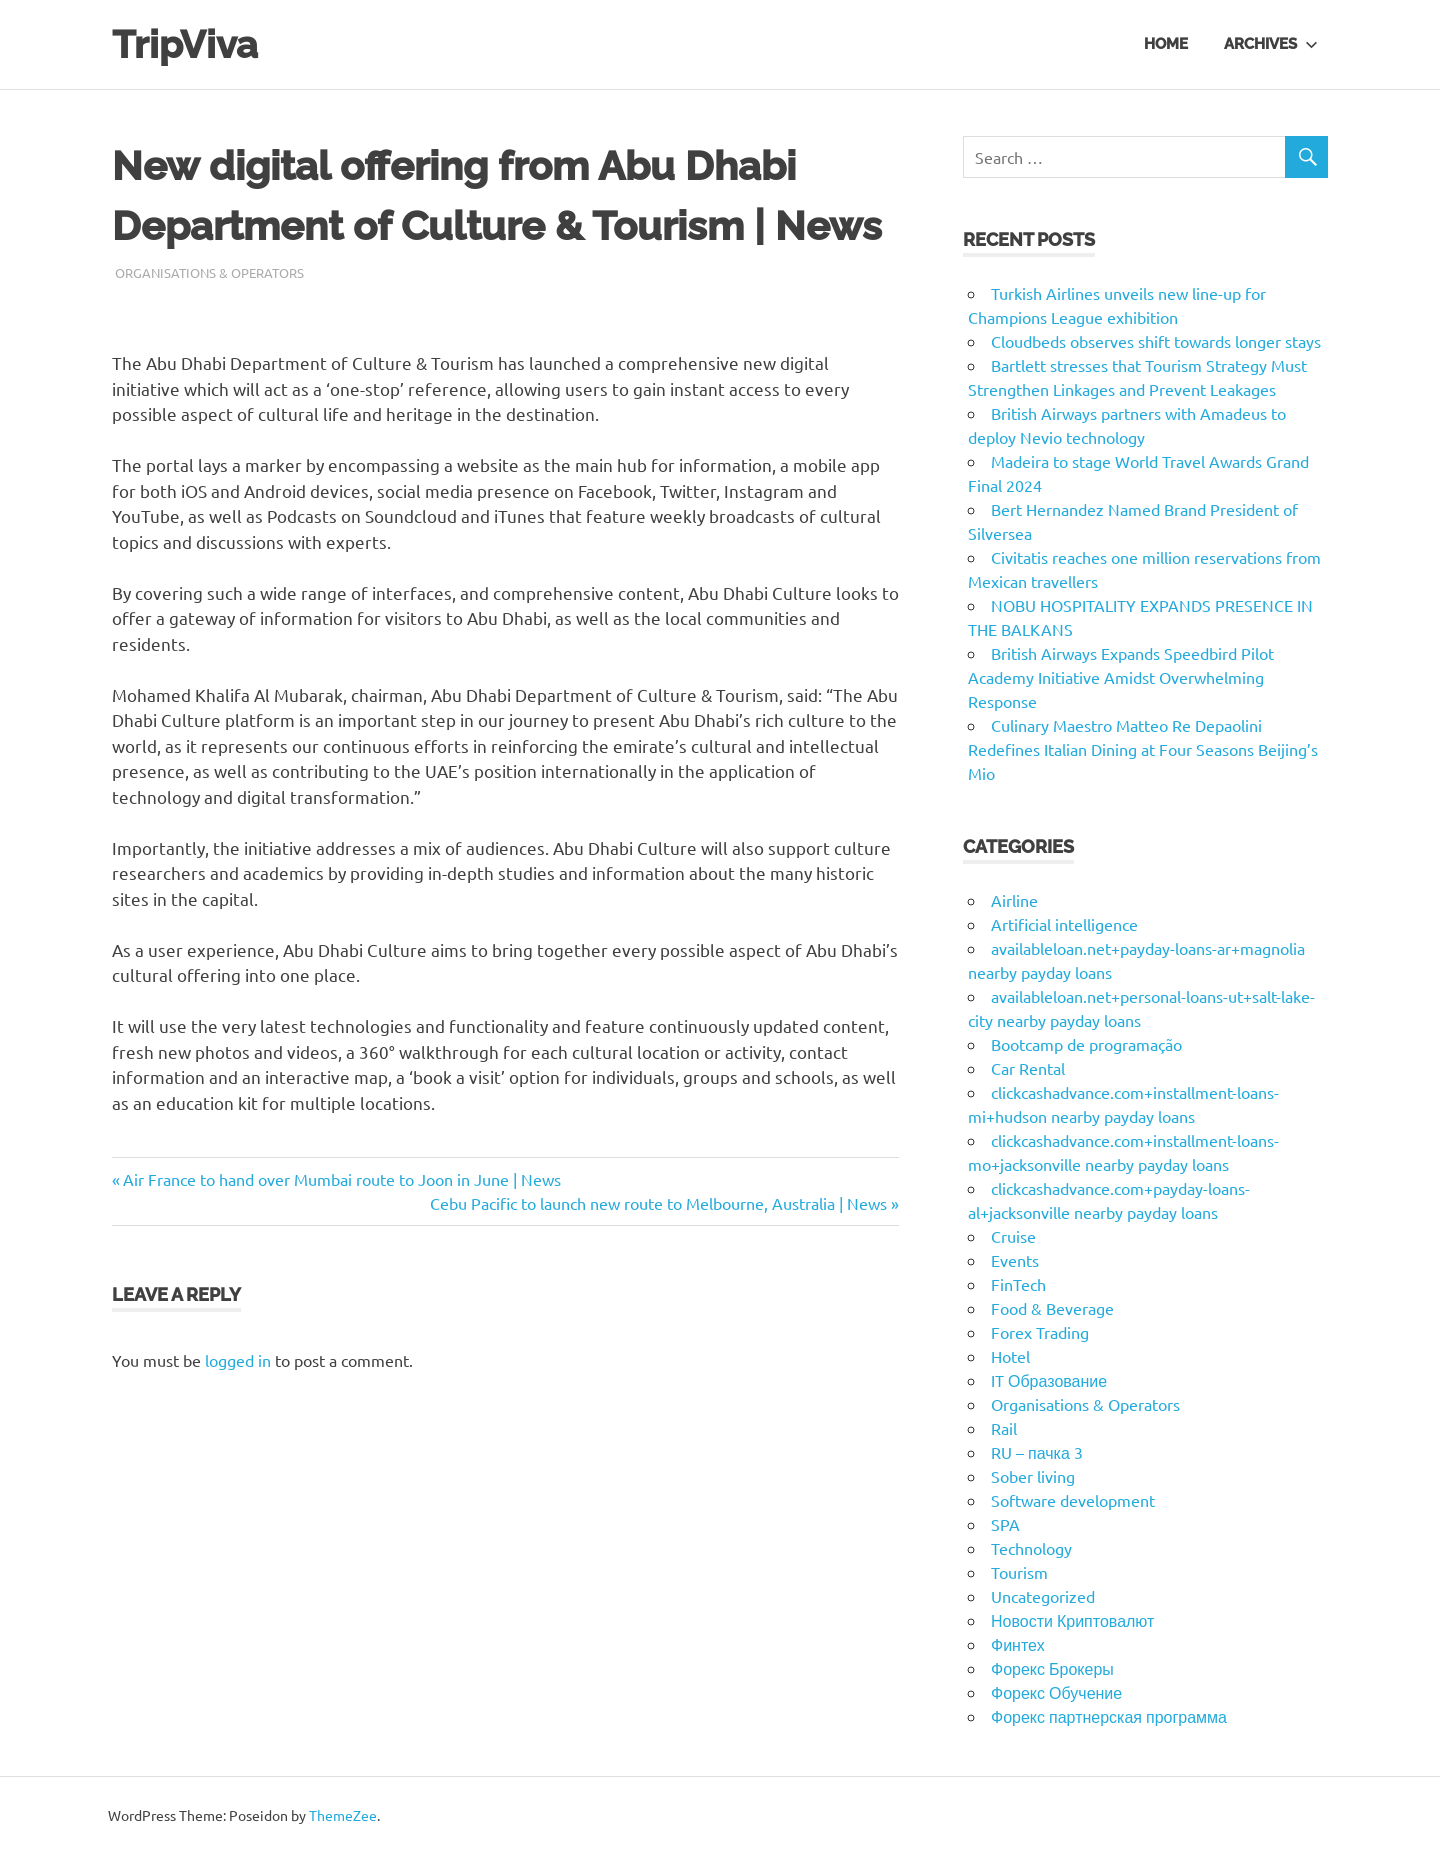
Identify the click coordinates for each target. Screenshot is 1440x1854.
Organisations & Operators (209, 272)
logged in (238, 1360)
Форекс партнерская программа (1109, 1716)
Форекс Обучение (1056, 1692)
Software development (1073, 1500)
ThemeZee (343, 1815)
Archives (1271, 44)
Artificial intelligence (1064, 924)
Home (1166, 44)
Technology (1031, 1548)
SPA (1005, 1524)
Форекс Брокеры (1052, 1668)
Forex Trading (1040, 1332)
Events (1015, 1260)
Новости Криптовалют (1072, 1620)
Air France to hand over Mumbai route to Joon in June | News (341, 1179)
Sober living (1033, 1476)
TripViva (185, 44)
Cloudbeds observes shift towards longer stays (1156, 341)
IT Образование (1049, 1380)
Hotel (1010, 1356)
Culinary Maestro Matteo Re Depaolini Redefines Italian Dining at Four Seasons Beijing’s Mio (1143, 749)
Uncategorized (1043, 1596)
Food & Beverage (1052, 1308)
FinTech (1018, 1284)
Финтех (1018, 1644)
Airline (1014, 900)
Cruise (1013, 1236)
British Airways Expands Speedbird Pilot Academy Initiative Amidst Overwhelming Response (1121, 677)
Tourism (1019, 1572)
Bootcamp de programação (1086, 1044)
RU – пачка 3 (1037, 1452)
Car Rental (1028, 1068)
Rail (1004, 1428)
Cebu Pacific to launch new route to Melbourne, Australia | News (658, 1203)
